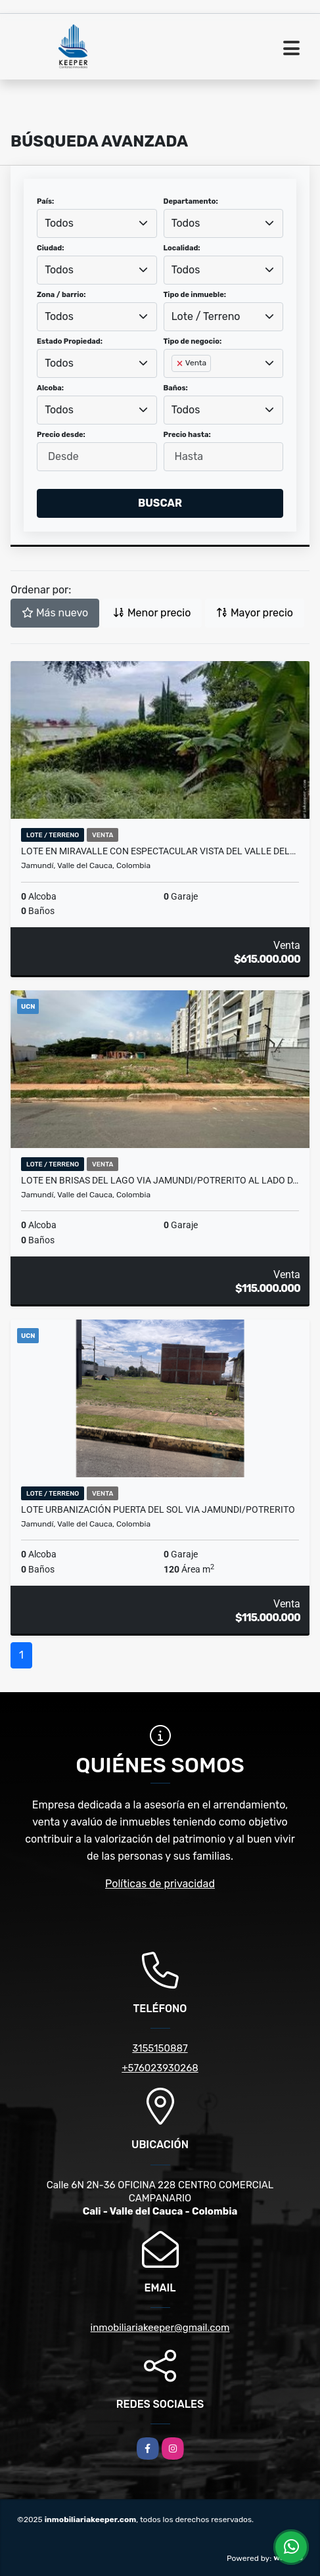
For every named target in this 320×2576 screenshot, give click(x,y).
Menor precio (152, 613)
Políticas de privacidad (160, 1883)
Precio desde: (61, 434)
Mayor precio (254, 613)
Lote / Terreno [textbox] (205, 316)
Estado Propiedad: (70, 341)
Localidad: (182, 248)
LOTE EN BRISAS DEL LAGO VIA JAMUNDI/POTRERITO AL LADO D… (159, 1180)
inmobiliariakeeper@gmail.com (160, 2328)
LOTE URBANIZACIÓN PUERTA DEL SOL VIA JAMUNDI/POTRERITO (158, 1509)
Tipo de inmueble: (195, 294)
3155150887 (159, 2048)
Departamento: (191, 201)
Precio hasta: (187, 434)
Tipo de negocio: (193, 341)
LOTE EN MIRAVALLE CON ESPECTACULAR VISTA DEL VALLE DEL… (158, 851)
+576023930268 (160, 2068)
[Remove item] (180, 363)
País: (45, 201)
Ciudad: (50, 248)
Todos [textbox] (59, 223)
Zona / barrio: (61, 294)
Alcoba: (50, 388)
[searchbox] (175, 384)
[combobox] (97, 223)
